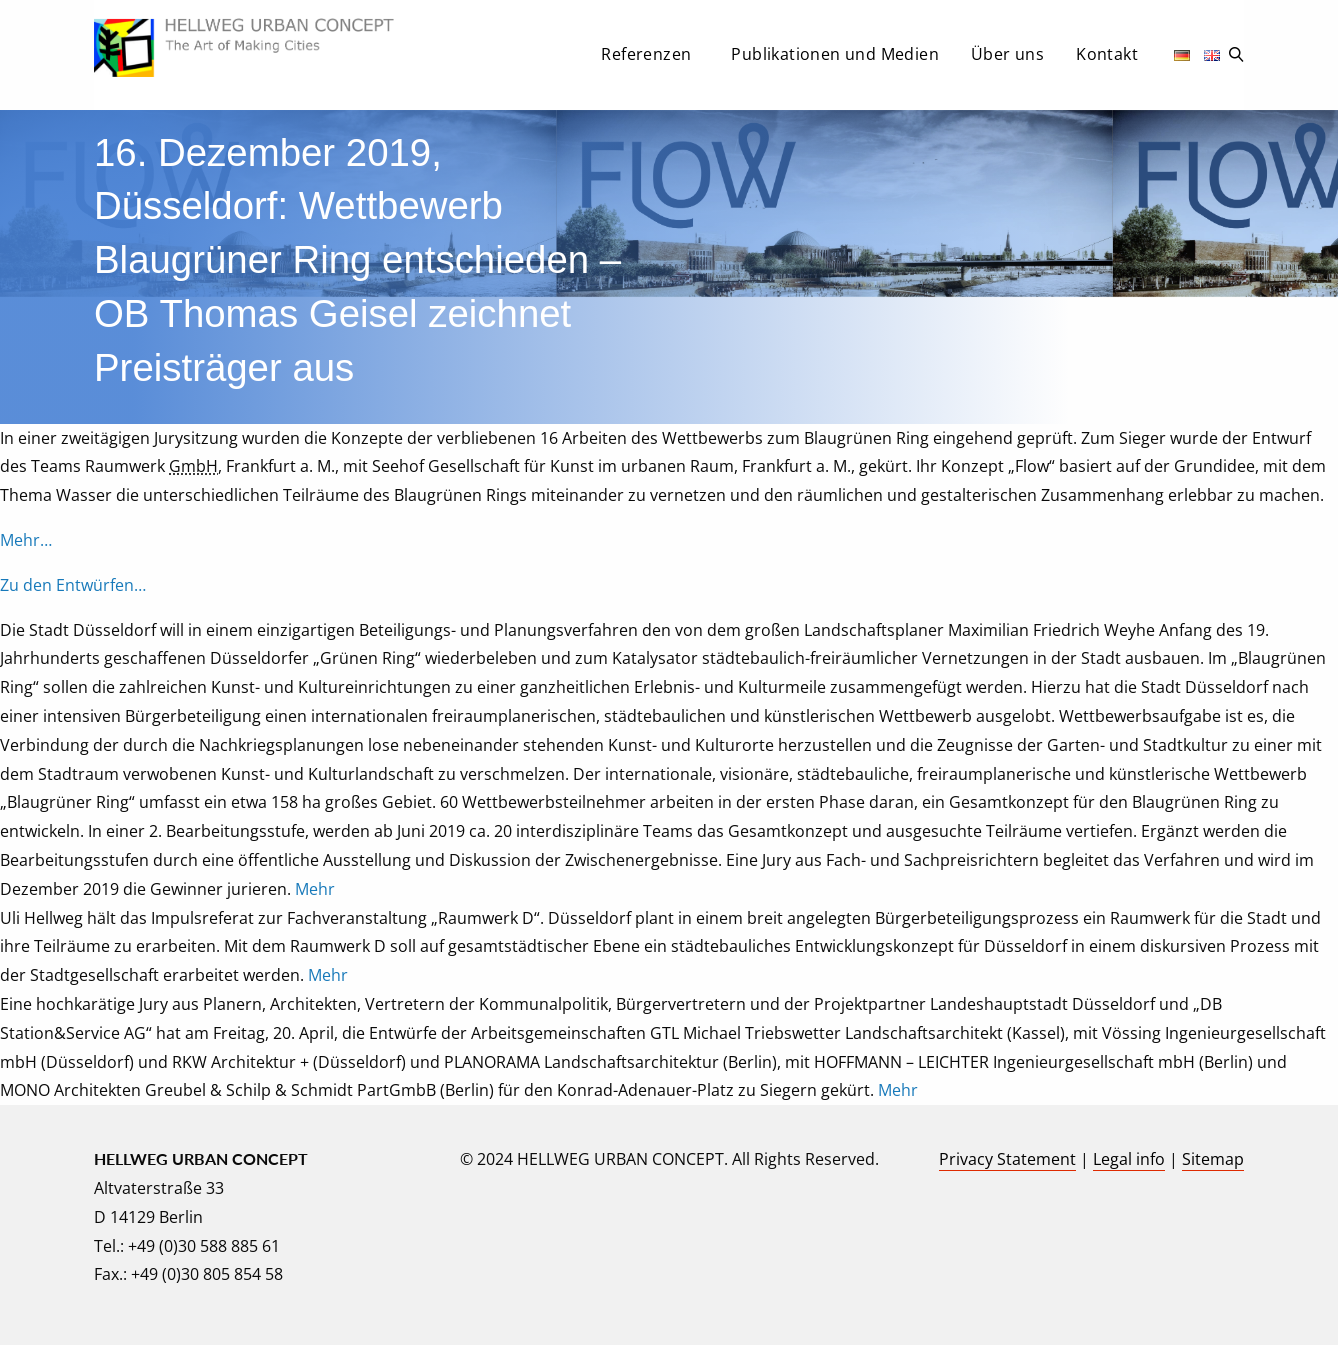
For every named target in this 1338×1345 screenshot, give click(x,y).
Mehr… (26, 540)
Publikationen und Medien (835, 54)
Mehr (315, 889)
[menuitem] (650, 60)
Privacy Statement (1007, 1159)
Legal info (1129, 1159)
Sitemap (1213, 1159)
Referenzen (646, 54)
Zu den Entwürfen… (73, 585)
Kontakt (1107, 54)
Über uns (1007, 54)
